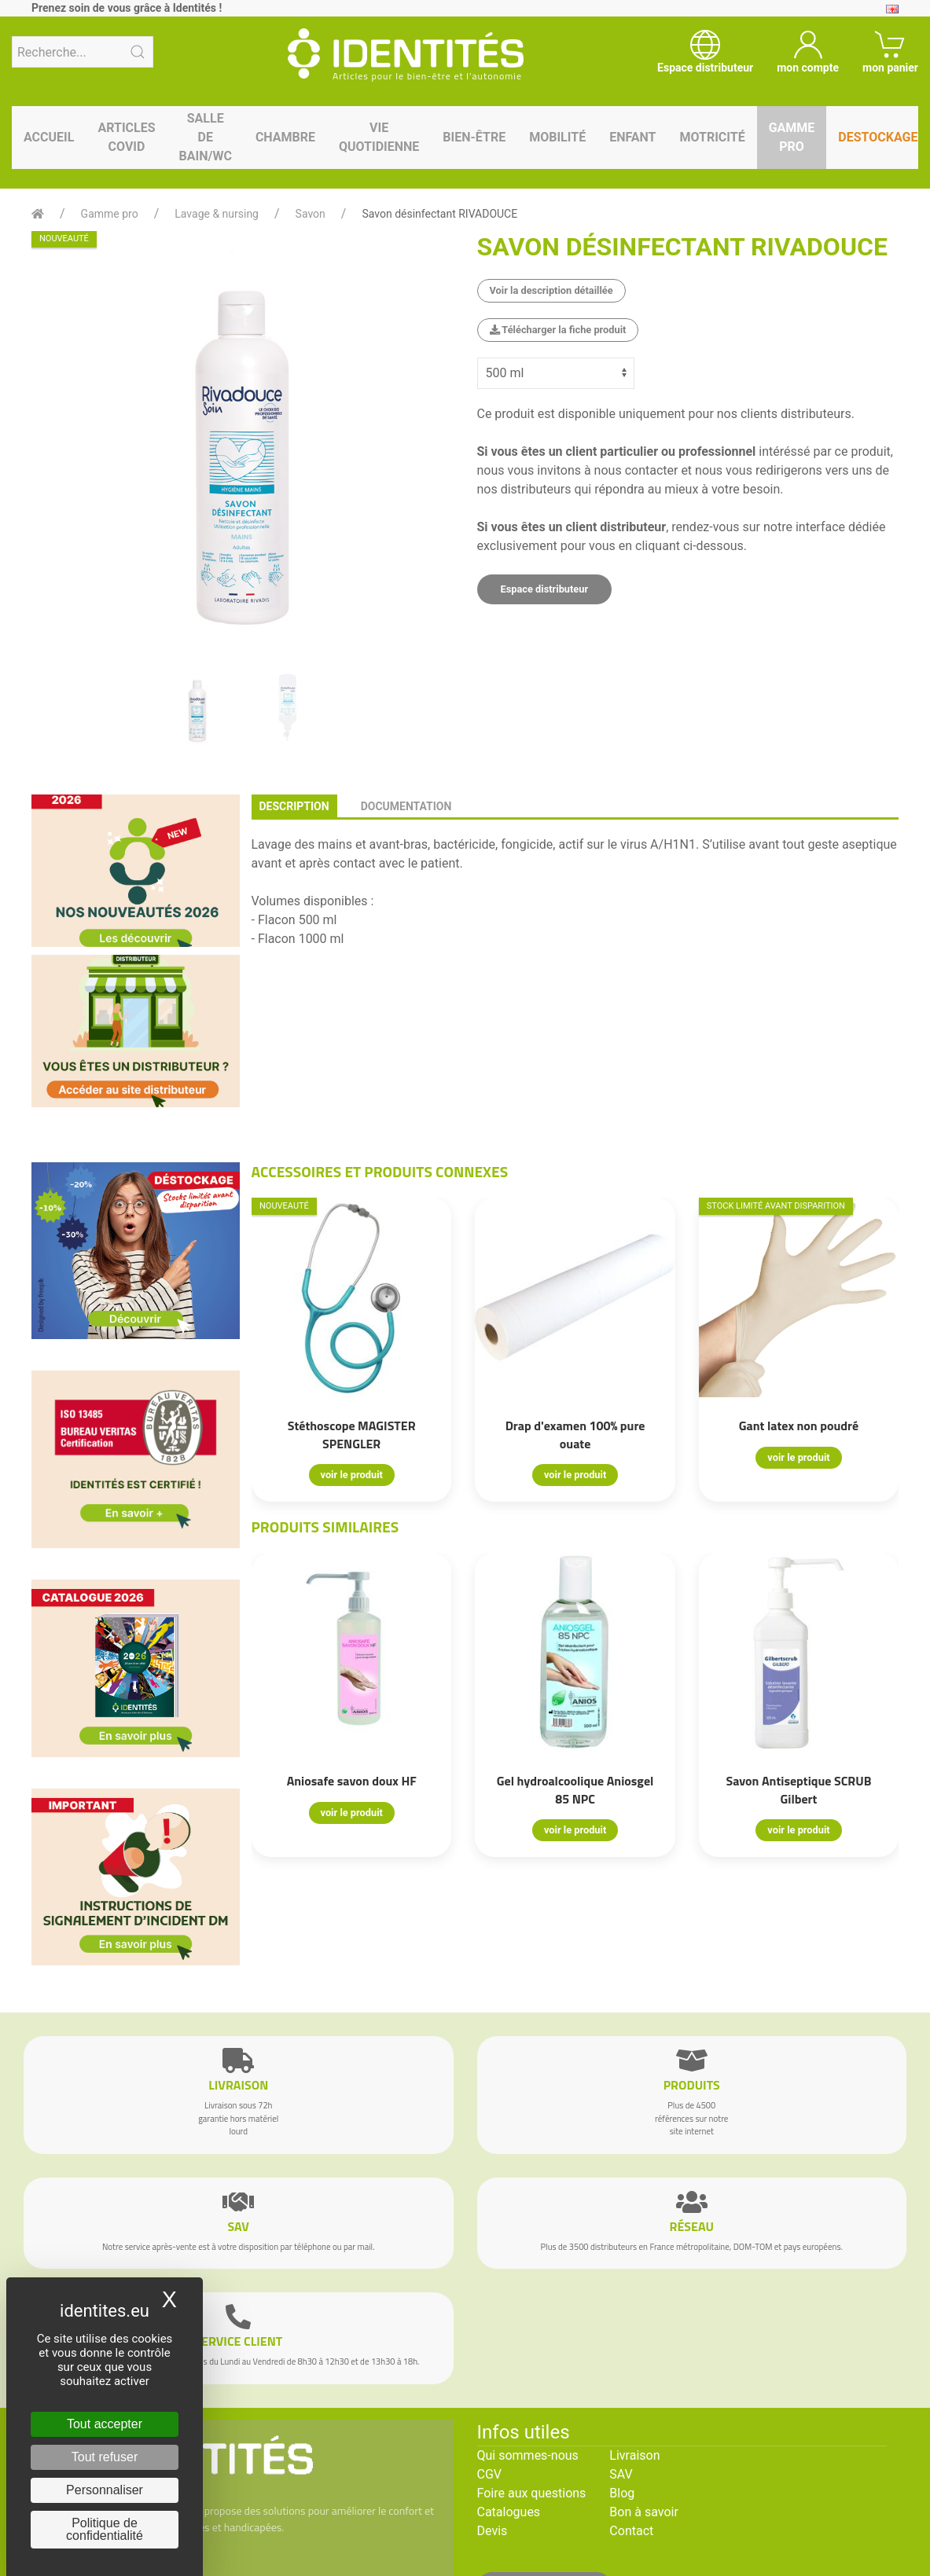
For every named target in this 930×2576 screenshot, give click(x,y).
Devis (492, 2530)
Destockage (877, 137)
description (294, 806)
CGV (489, 2474)
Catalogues (509, 2511)
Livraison (634, 2455)
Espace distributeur (545, 589)
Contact (631, 2530)
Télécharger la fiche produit (558, 330)
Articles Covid (126, 137)
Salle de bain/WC (205, 137)
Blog (621, 2493)
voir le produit (351, 1475)
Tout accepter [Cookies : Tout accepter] (104, 2424)
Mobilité (557, 137)
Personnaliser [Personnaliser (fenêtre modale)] (104, 2490)
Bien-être (474, 137)
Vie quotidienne (379, 137)
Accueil (49, 137)
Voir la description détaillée (551, 290)
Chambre (285, 137)
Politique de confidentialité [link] (104, 2529)
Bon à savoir (643, 2511)
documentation (406, 806)
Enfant (632, 137)
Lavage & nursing (217, 213)
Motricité (711, 137)
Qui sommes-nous (528, 2455)
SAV (620, 2474)
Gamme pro (792, 137)
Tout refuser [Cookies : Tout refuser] (105, 2457)
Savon (310, 213)
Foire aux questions (531, 2493)
